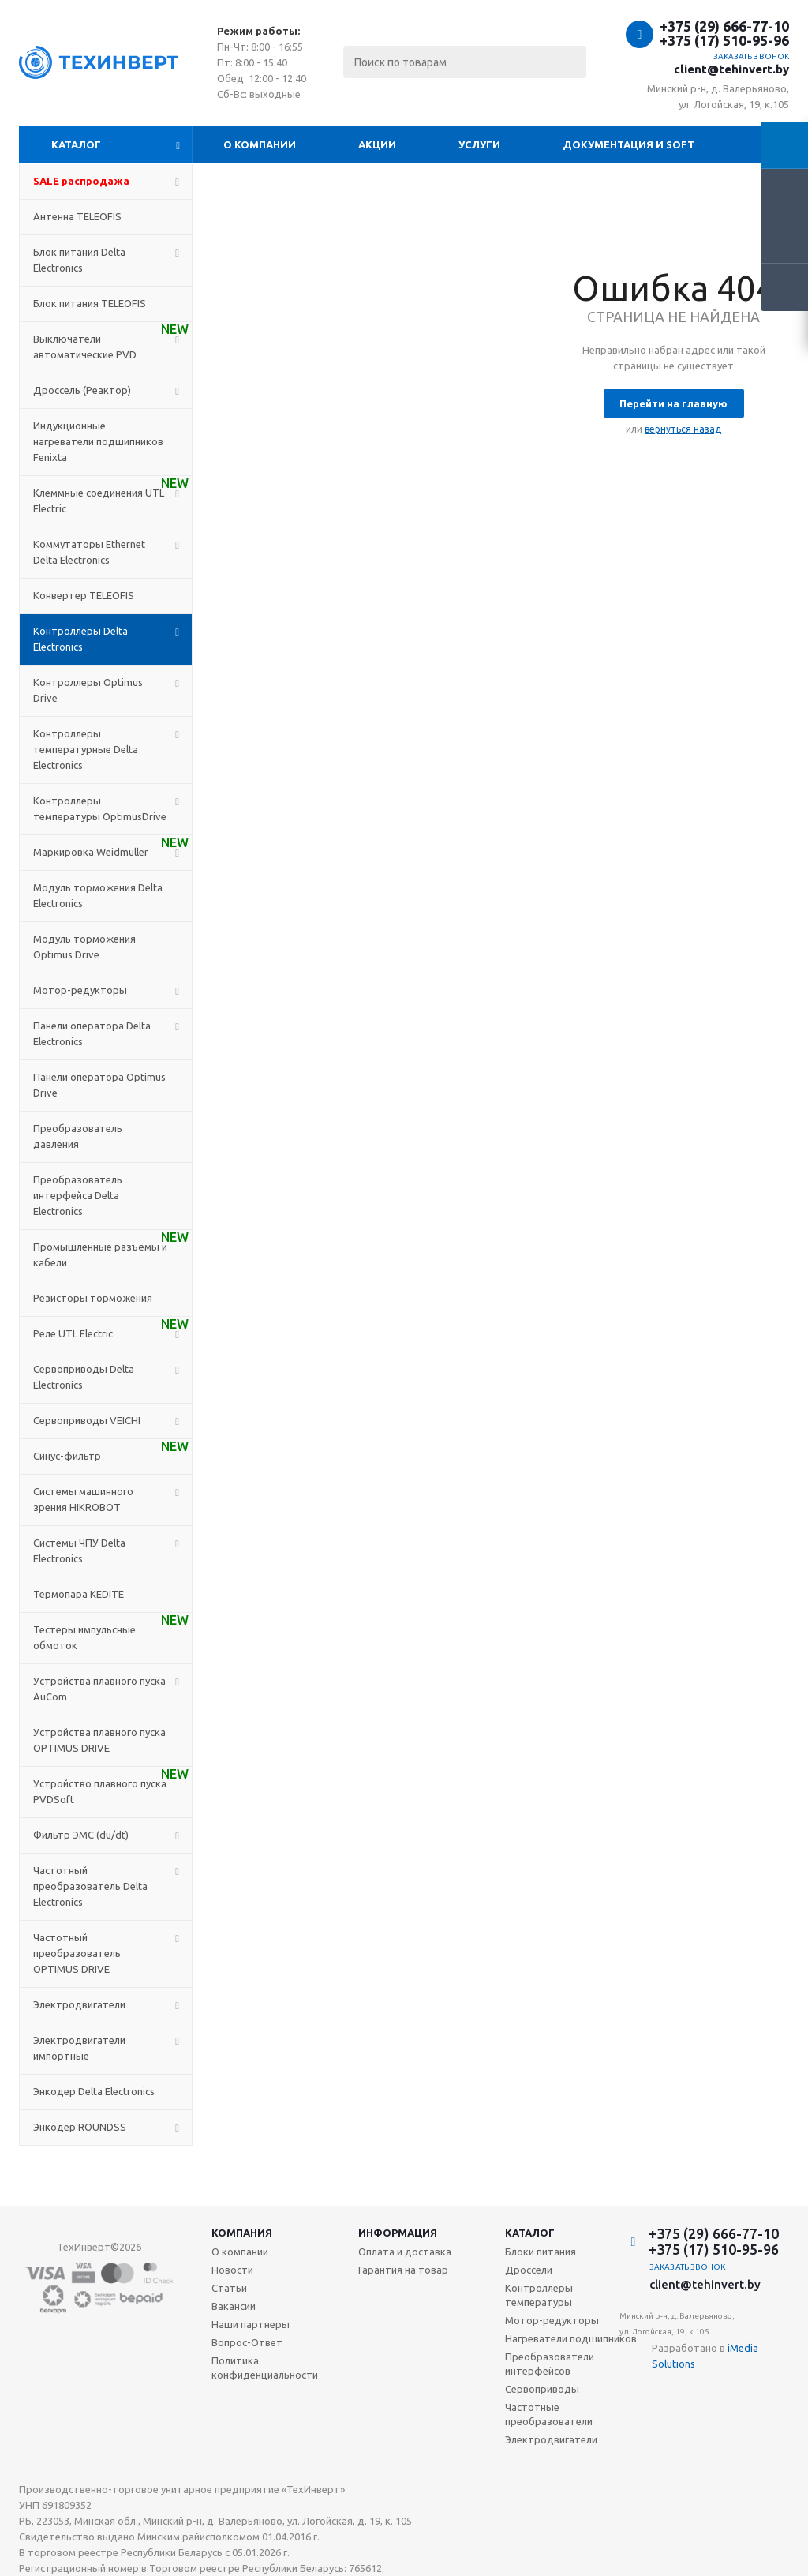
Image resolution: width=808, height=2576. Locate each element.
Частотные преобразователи (549, 2414)
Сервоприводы (542, 2388)
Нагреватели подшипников (571, 2338)
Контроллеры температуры (539, 2295)
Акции (377, 144)
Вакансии (233, 2306)
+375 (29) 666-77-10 (724, 26)
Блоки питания (540, 2251)
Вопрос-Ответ (246, 2342)
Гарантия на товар (403, 2269)
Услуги (479, 144)
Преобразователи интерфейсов (549, 2363)
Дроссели (528, 2269)
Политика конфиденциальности (264, 2367)
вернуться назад (683, 429)
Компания (241, 2232)
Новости (232, 2269)
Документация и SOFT (628, 144)
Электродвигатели (551, 2439)
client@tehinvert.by (731, 69)
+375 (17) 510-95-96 (724, 40)
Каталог (76, 144)
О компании (259, 144)
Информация (397, 2232)
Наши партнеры (250, 2324)
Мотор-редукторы (552, 2320)
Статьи (229, 2287)
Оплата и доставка (404, 2251)
